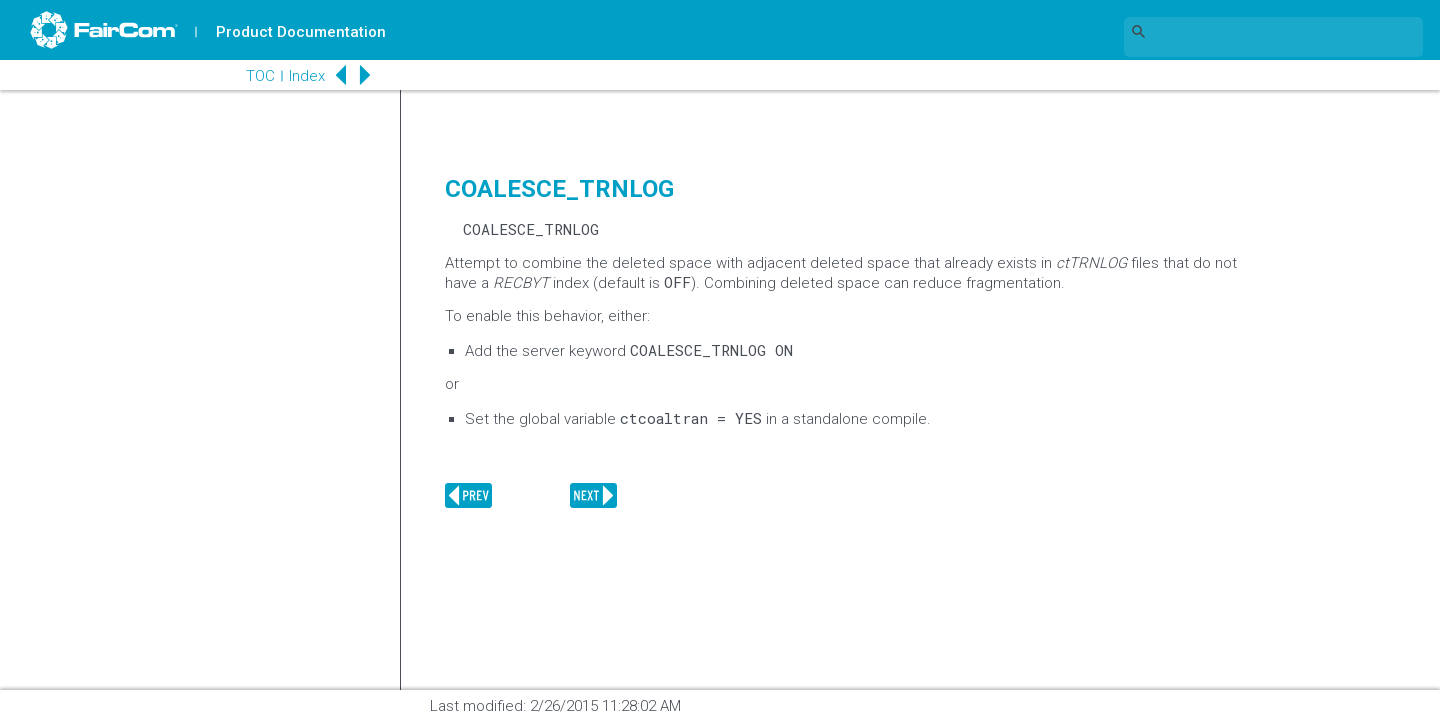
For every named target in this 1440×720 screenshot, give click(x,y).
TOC (259, 76)
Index (306, 76)
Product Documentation (301, 32)
